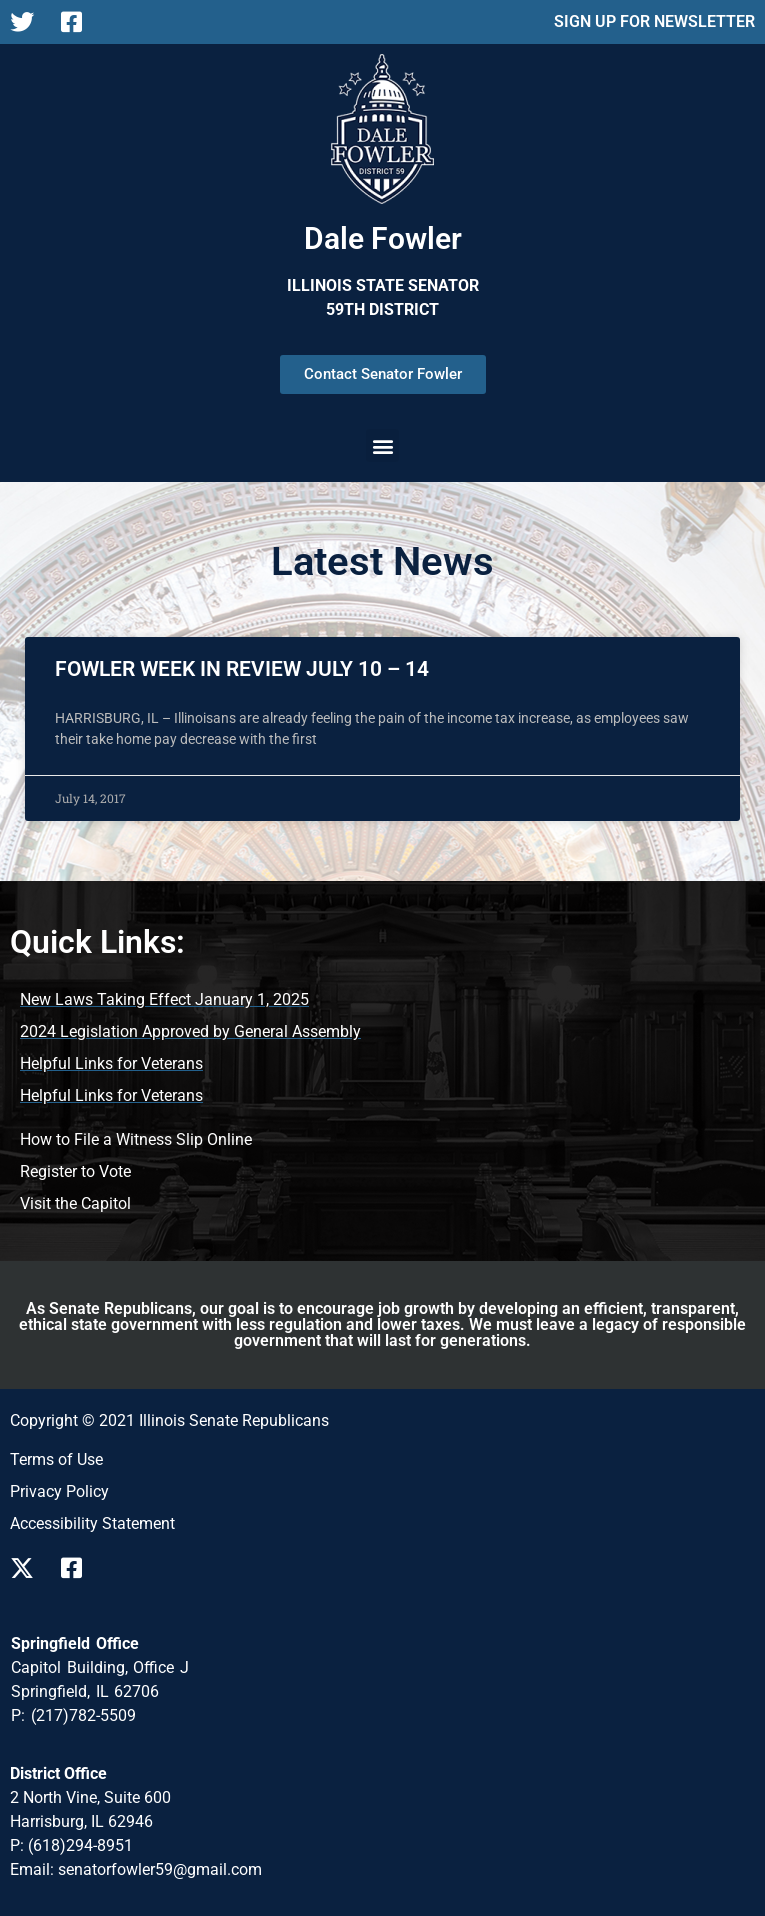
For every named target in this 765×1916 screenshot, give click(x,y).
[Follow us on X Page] (27, 22)
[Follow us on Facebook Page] (78, 22)
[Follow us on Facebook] (78, 1568)
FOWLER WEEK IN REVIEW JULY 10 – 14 (242, 669)
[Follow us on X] (27, 1568)
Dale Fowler (383, 238)
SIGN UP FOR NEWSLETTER (654, 21)
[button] (382, 445)
